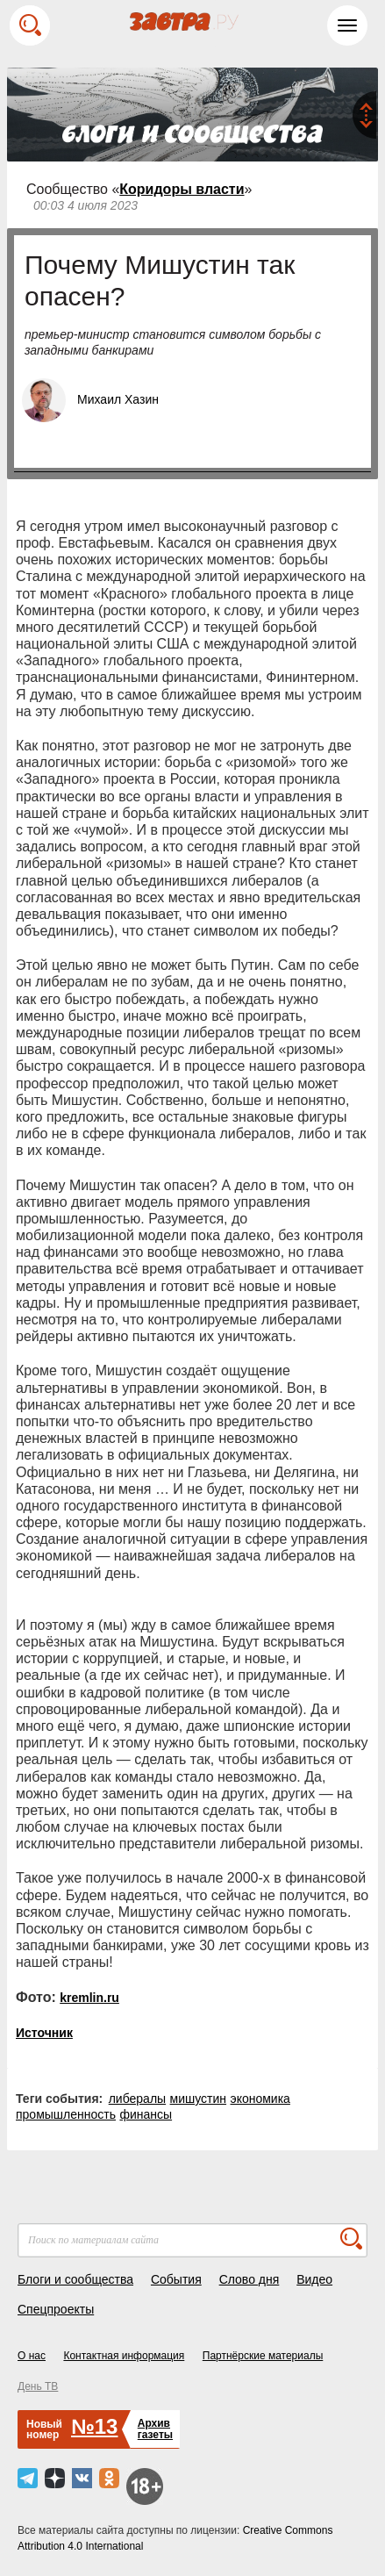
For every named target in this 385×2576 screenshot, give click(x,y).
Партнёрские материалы (263, 2356)
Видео (314, 2279)
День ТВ (38, 2386)
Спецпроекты (56, 2309)
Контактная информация (123, 2356)
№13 (94, 2426)
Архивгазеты (155, 2429)
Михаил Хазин (118, 399)
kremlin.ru (89, 1998)
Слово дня (249, 2279)
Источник (44, 2033)
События (176, 2279)
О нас (32, 2356)
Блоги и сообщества (75, 2279)
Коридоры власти (181, 189)
